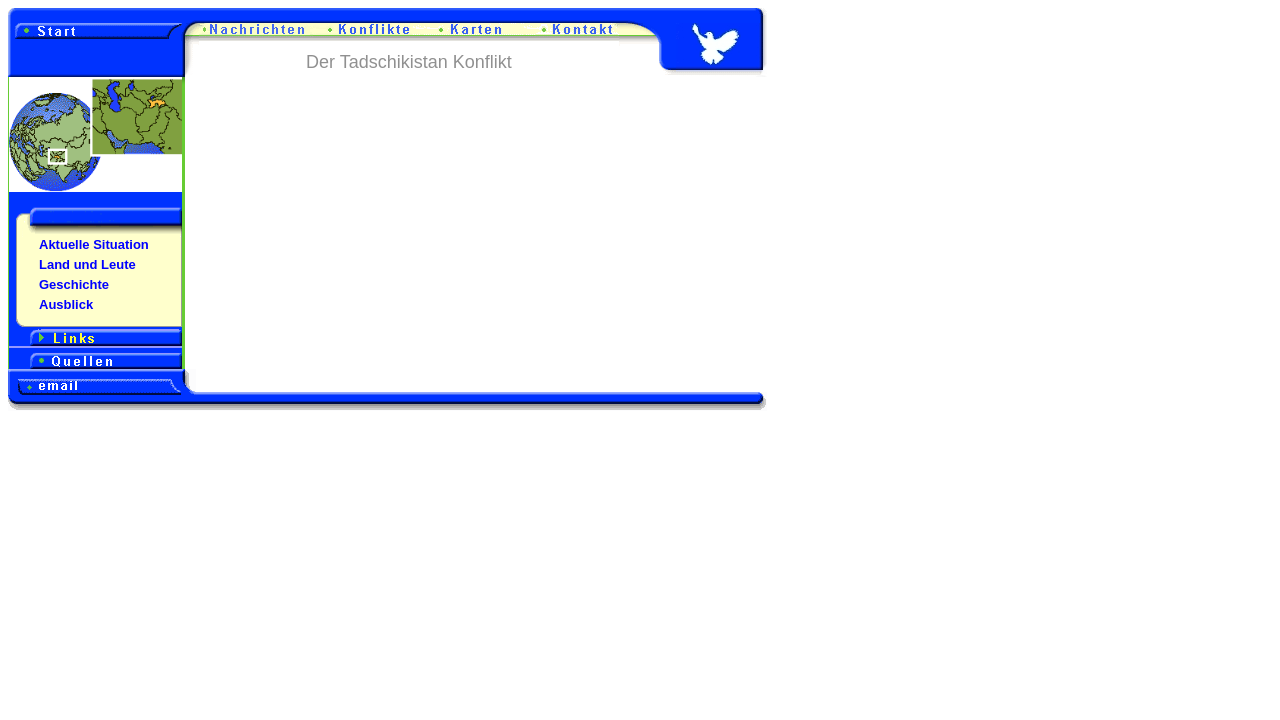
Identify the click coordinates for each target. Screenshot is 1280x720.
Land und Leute (87, 264)
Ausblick (66, 304)
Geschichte (74, 284)
